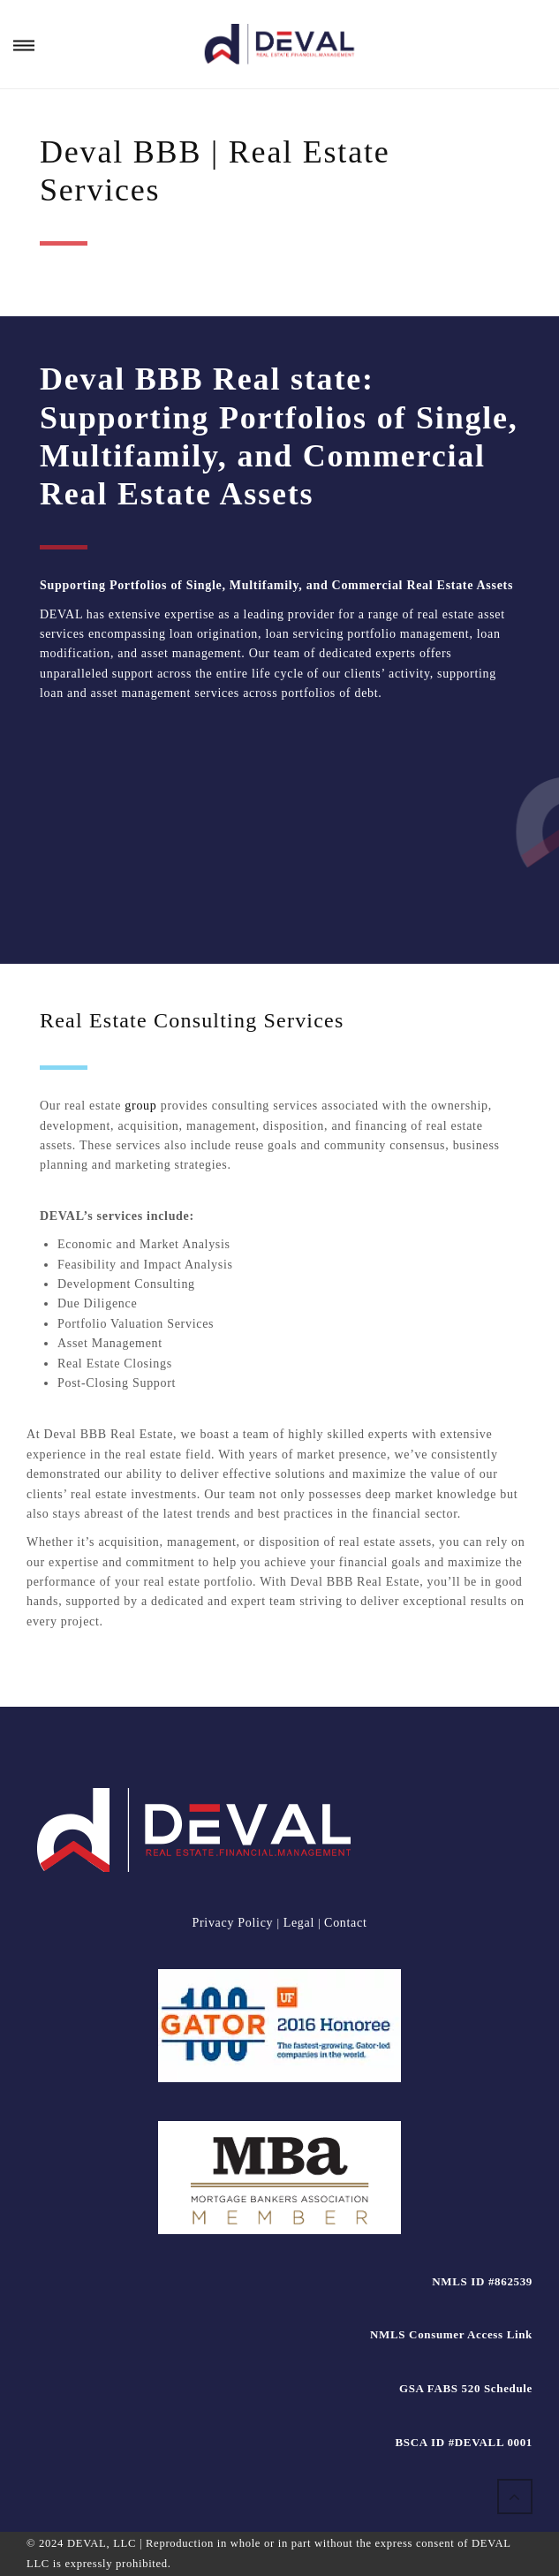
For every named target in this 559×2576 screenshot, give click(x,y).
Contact (345, 1922)
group (140, 1105)
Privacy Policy (234, 1922)
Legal (298, 1922)
